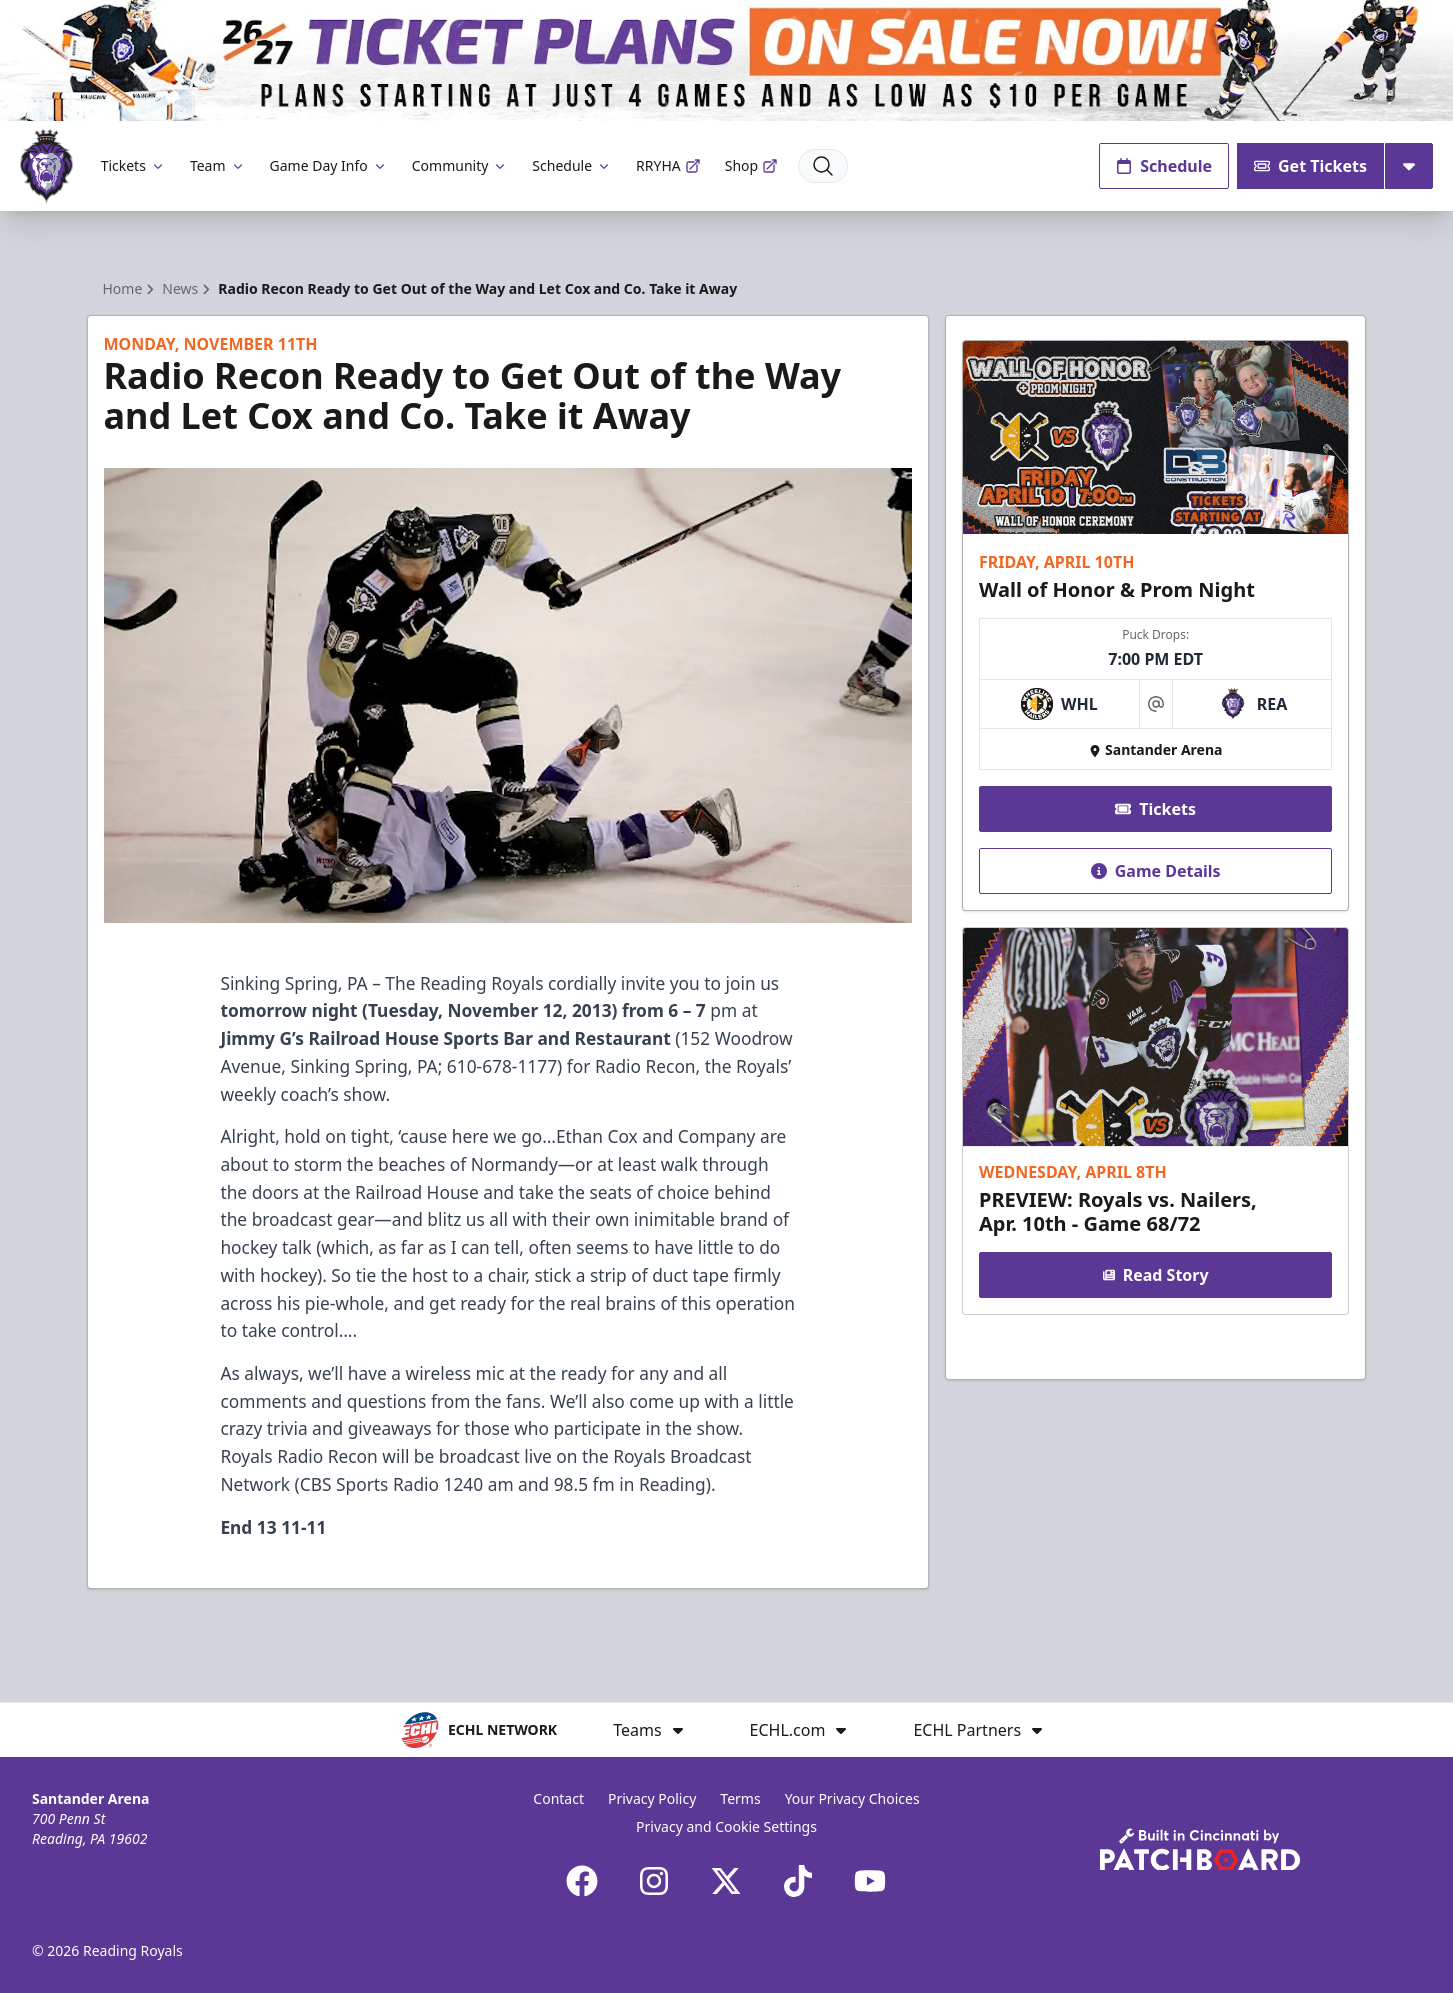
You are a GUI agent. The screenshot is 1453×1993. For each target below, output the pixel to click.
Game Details (1156, 871)
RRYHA (668, 165)
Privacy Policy (652, 1798)
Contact (558, 1798)
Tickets (133, 165)
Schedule (572, 165)
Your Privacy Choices (852, 1798)
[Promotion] (726, 60)
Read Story (1156, 1275)
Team (218, 165)
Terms (740, 1798)
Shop (751, 165)
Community (460, 165)
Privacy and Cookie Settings (726, 1826)
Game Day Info (329, 165)
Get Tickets (1310, 166)
